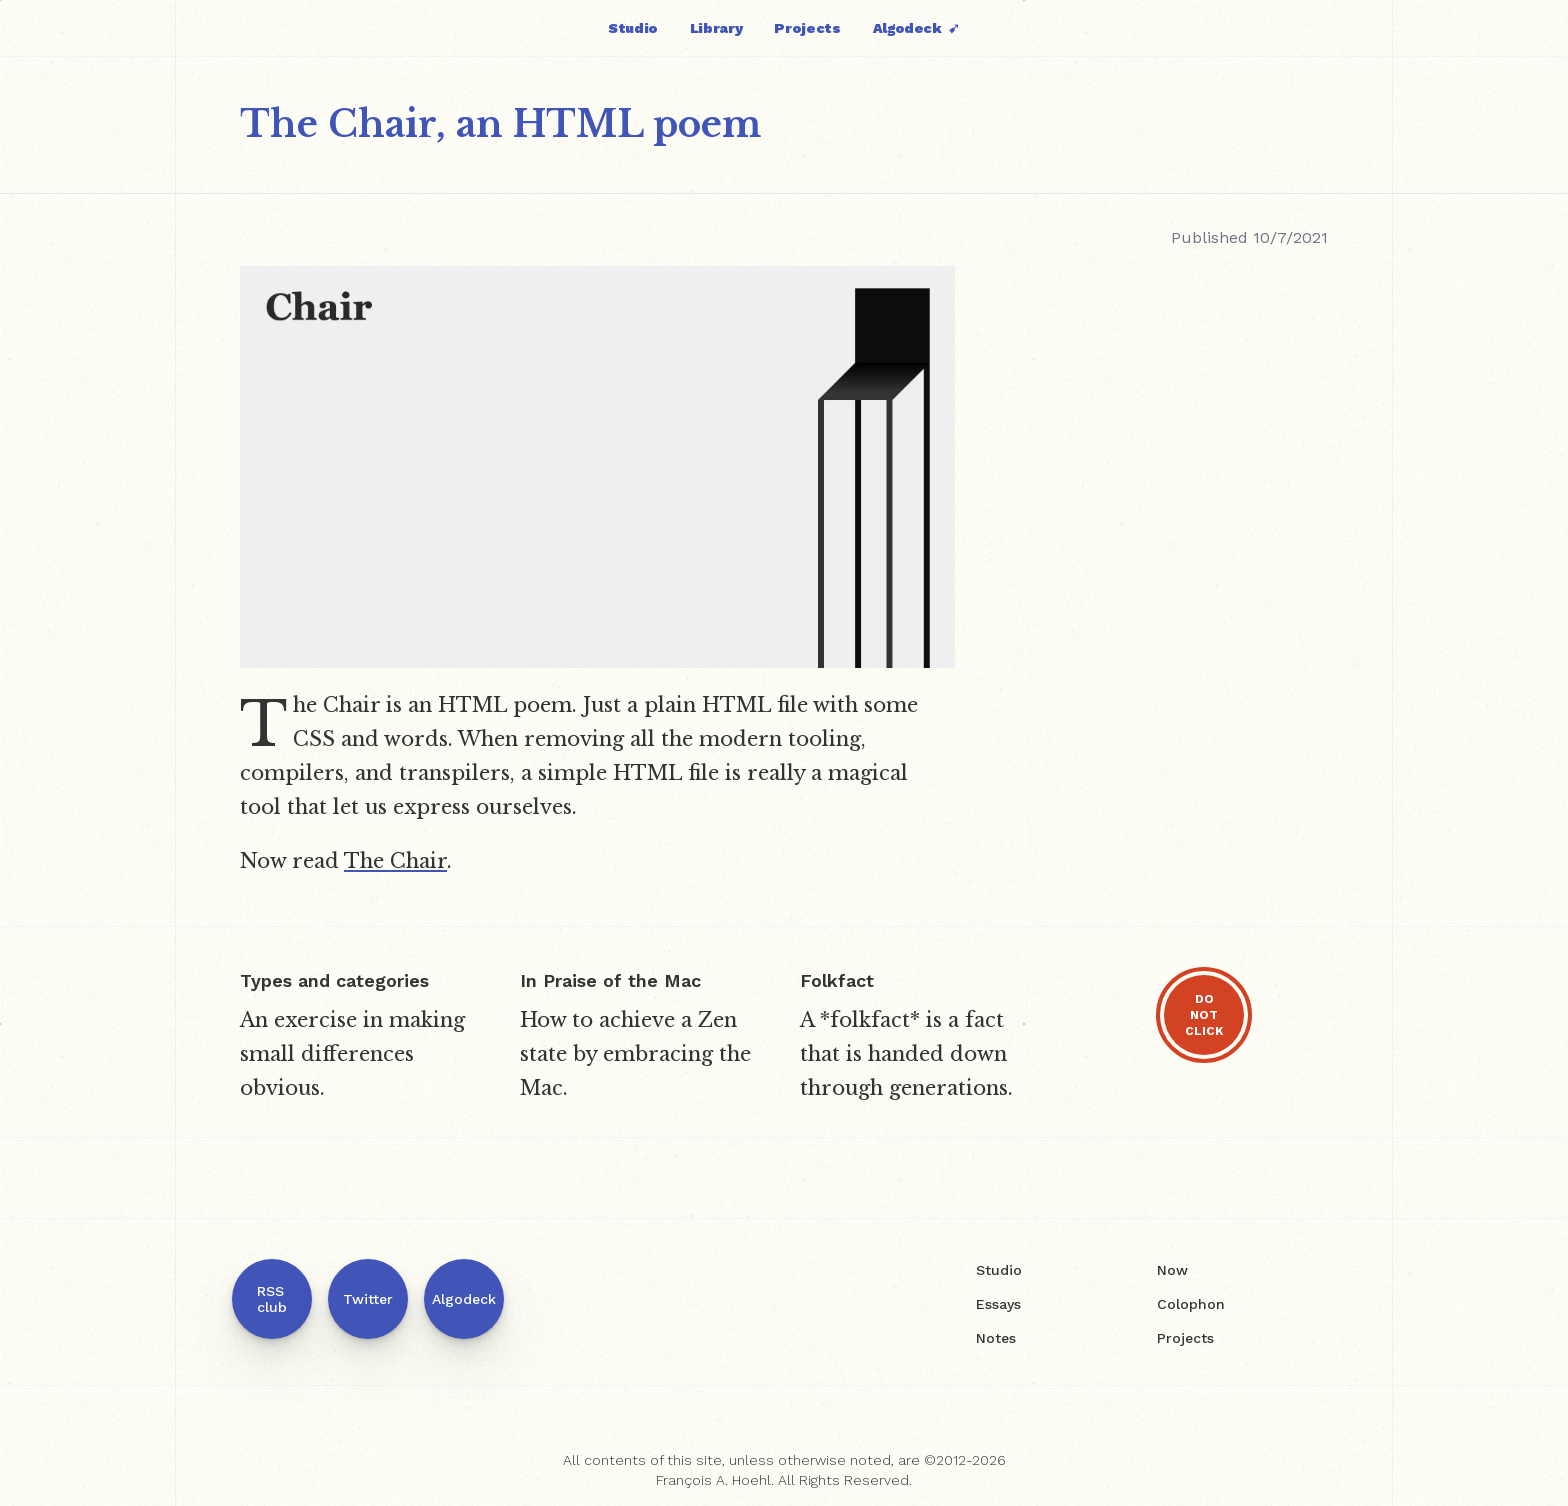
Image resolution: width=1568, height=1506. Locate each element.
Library (716, 28)
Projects (807, 28)
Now (1172, 1270)
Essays (998, 1304)
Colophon (1191, 1304)
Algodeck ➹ (917, 28)
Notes (996, 1338)
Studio (633, 28)
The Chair (395, 861)
